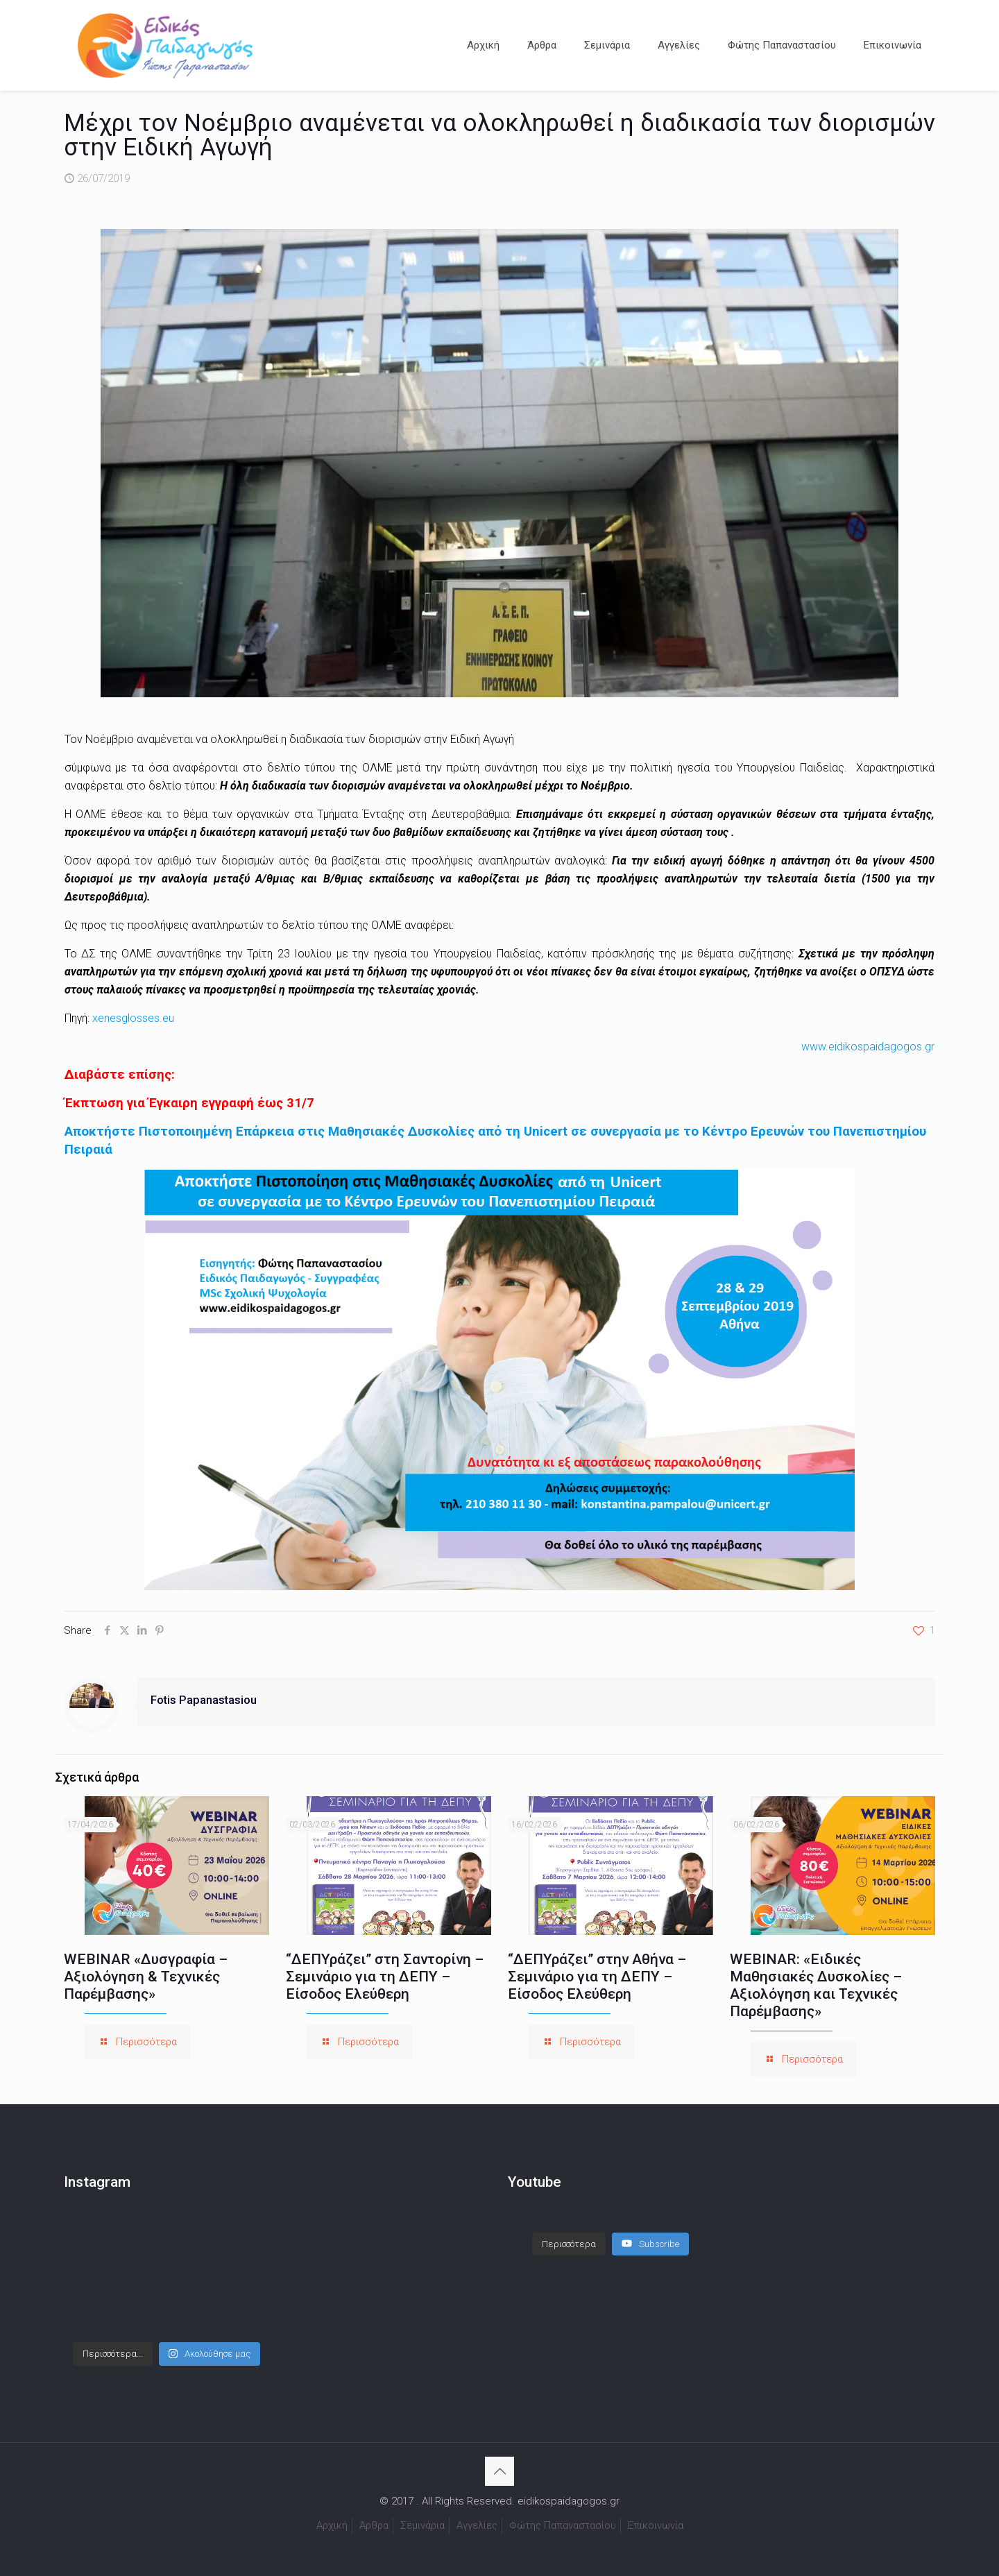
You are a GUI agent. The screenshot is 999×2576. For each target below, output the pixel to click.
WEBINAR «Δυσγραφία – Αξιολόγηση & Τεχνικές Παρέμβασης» (146, 1976)
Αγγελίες (476, 2525)
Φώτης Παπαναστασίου (562, 2525)
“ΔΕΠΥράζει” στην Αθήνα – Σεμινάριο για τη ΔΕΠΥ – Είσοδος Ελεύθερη (597, 1976)
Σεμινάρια (422, 2525)
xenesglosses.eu (133, 1018)
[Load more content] (569, 2244)
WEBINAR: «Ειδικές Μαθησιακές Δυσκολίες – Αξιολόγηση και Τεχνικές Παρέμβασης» (816, 1985)
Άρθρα (373, 2525)
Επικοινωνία (655, 2525)
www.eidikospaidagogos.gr (867, 1046)
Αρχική (332, 2525)
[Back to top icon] (499, 2471)
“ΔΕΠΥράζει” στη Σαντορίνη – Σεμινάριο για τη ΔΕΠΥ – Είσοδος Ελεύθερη (385, 1976)
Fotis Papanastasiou (204, 1700)
